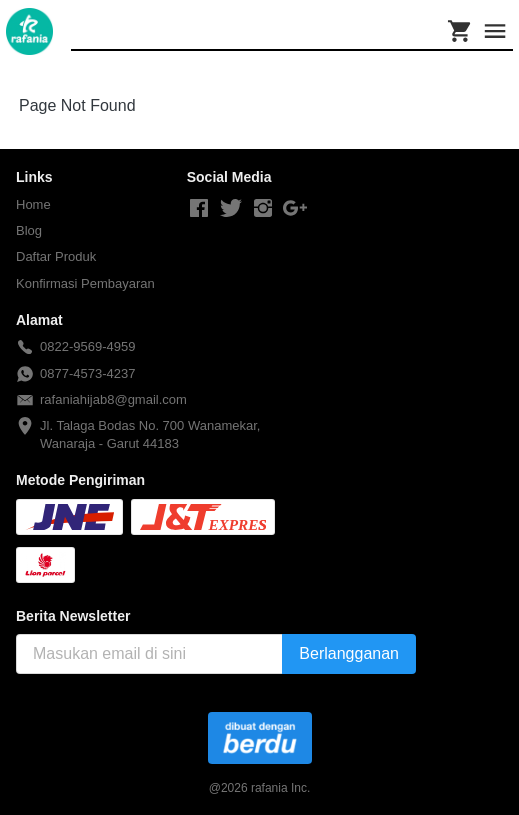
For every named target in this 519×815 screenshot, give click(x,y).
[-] (199, 209)
